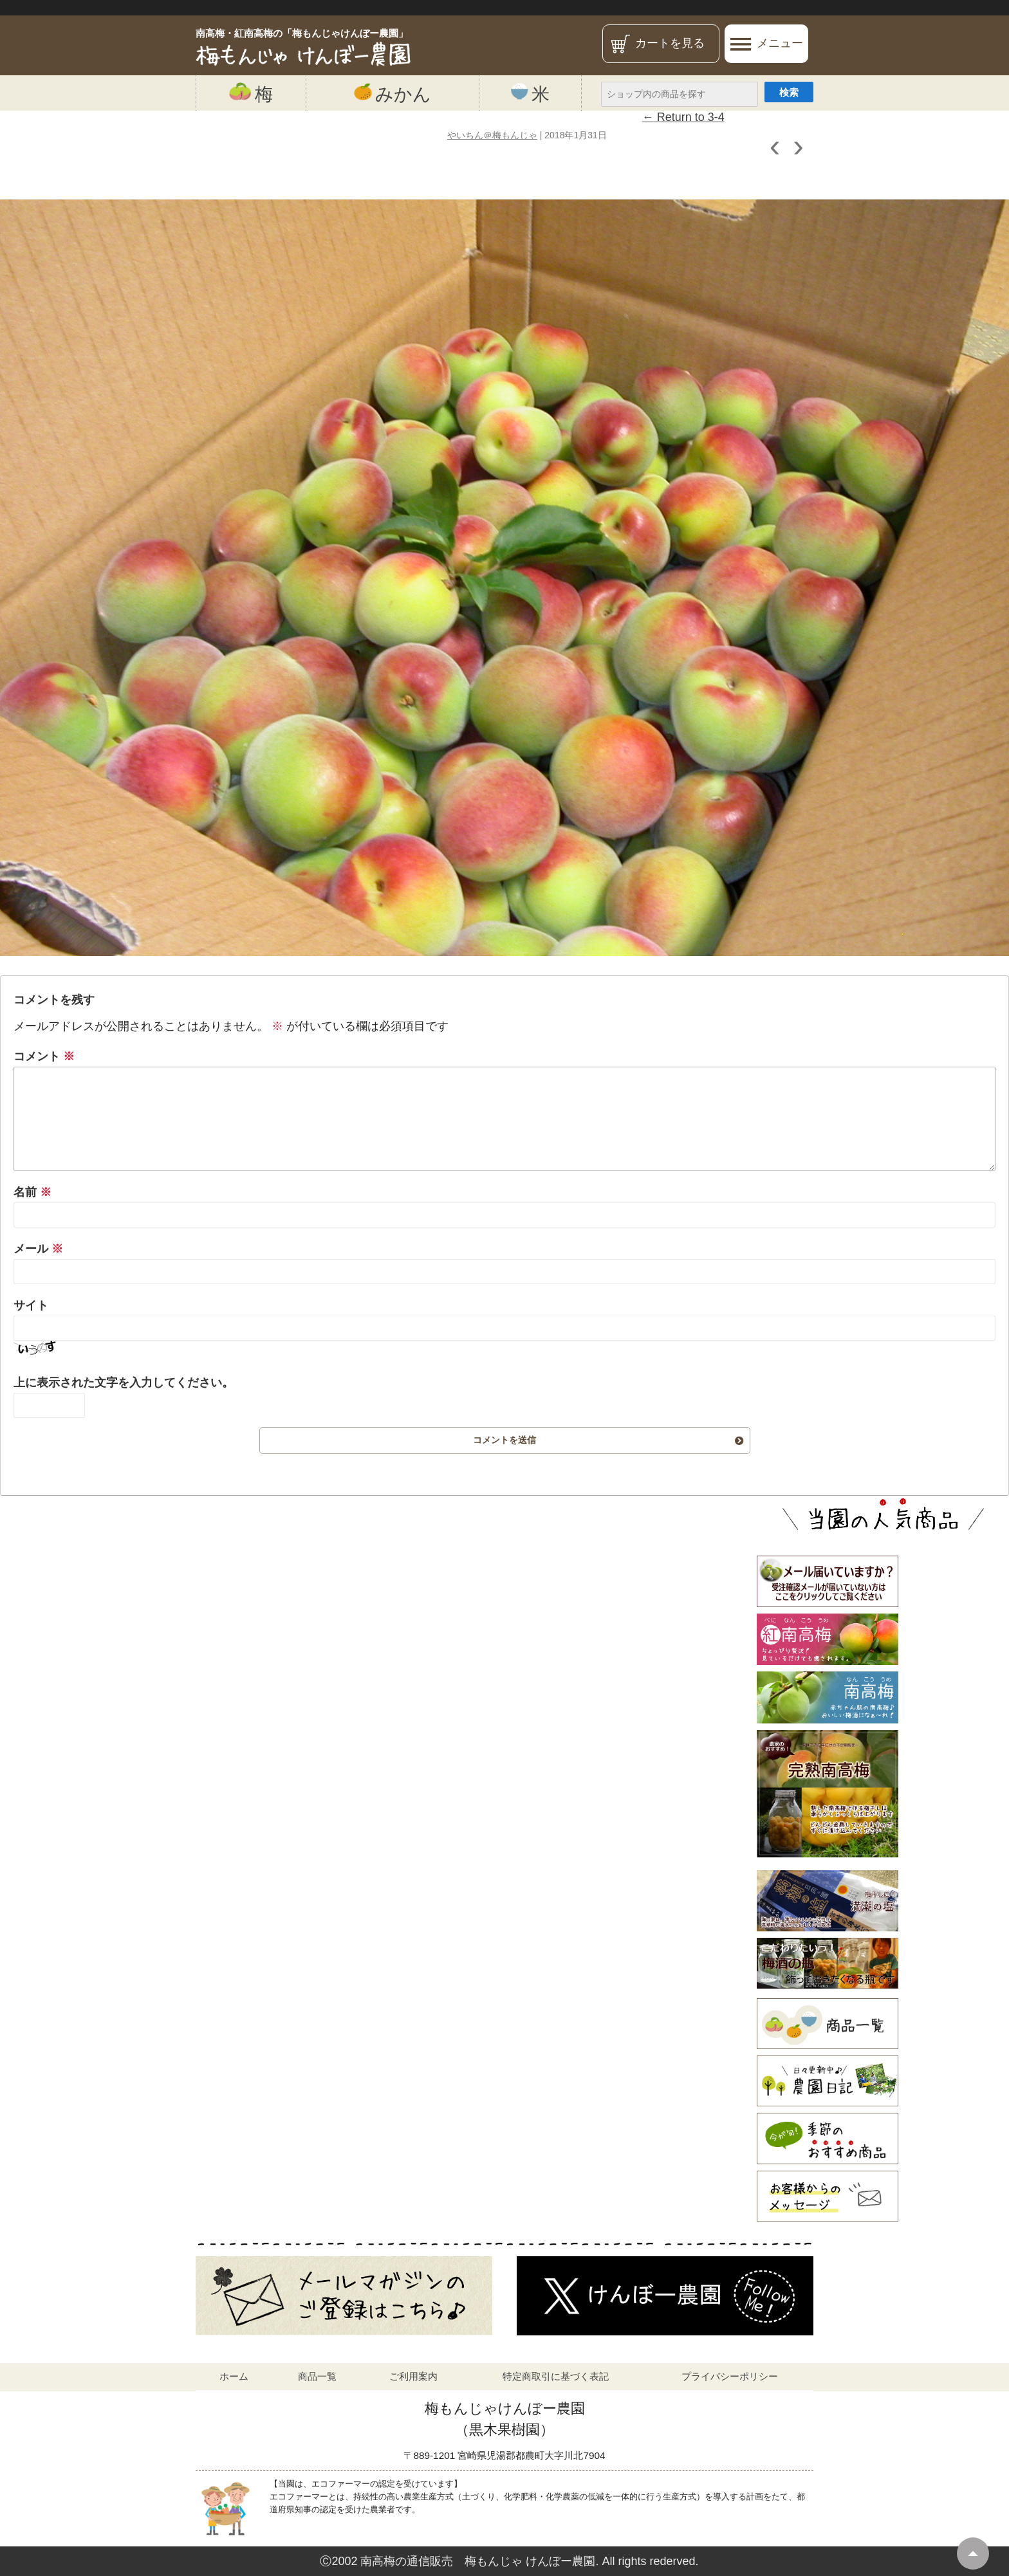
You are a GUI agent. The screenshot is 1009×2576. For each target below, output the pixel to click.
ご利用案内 (413, 2376)
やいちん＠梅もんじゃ (492, 135)
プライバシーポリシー (729, 2376)
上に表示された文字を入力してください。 (124, 1382)
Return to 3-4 (683, 117)
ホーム (233, 2376)
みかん (392, 93)
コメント (44, 1056)
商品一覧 (317, 2376)
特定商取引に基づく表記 (556, 2376)
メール (38, 1248)
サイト (31, 1305)
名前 (32, 1192)
